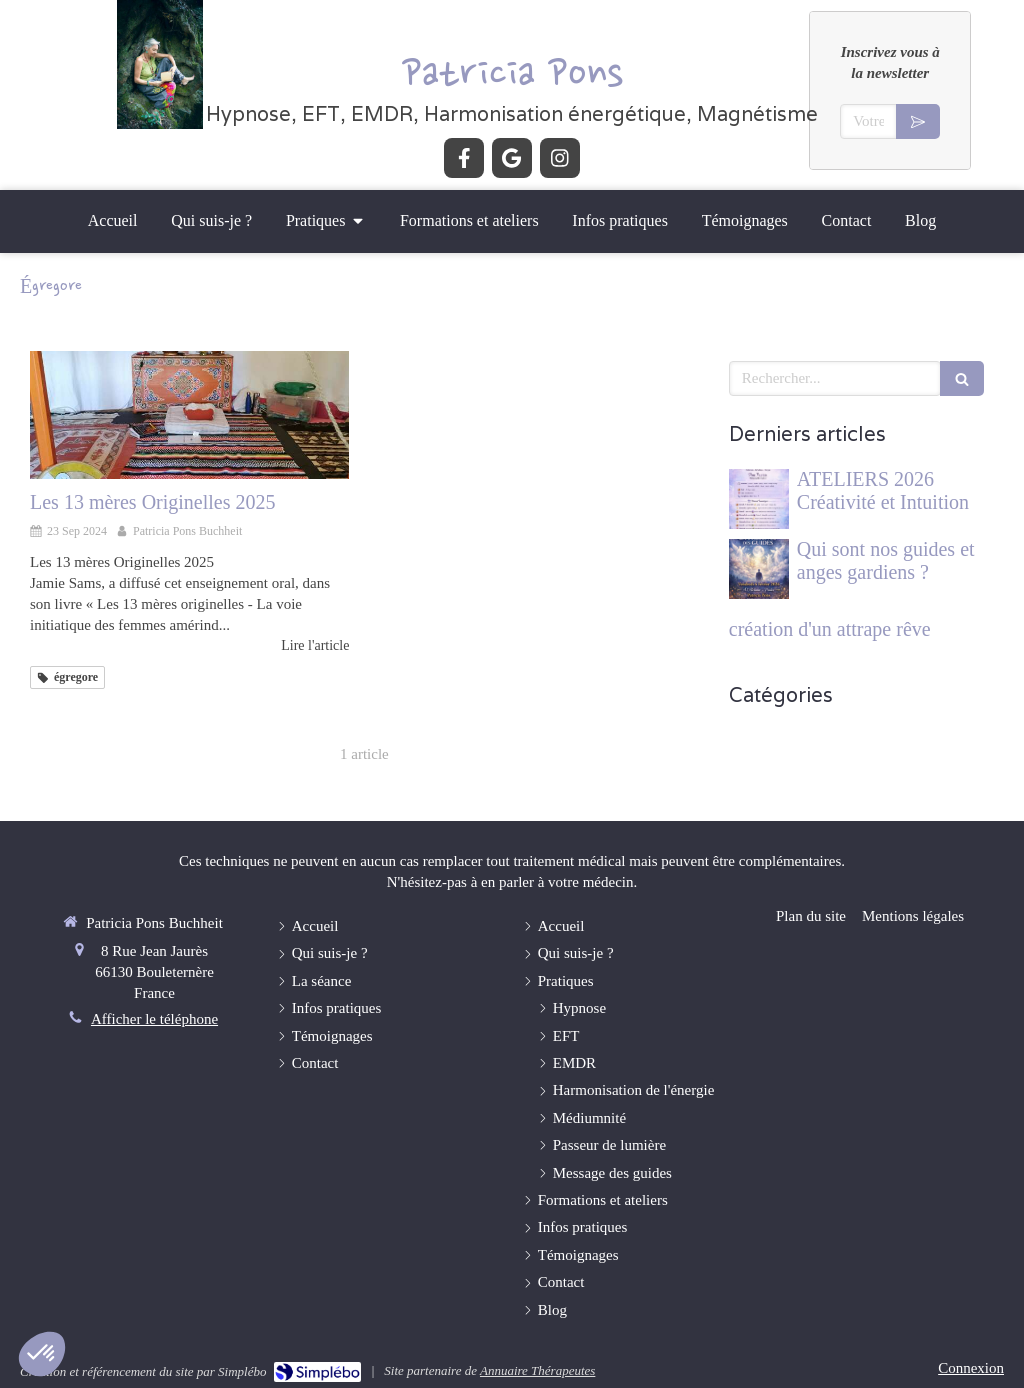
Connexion (971, 1368)
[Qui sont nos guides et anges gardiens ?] (759, 569)
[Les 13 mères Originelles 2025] (189, 415)
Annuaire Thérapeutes (537, 1370)
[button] (42, 1354)
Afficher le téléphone (154, 1019)
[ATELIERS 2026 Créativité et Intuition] (759, 499)
